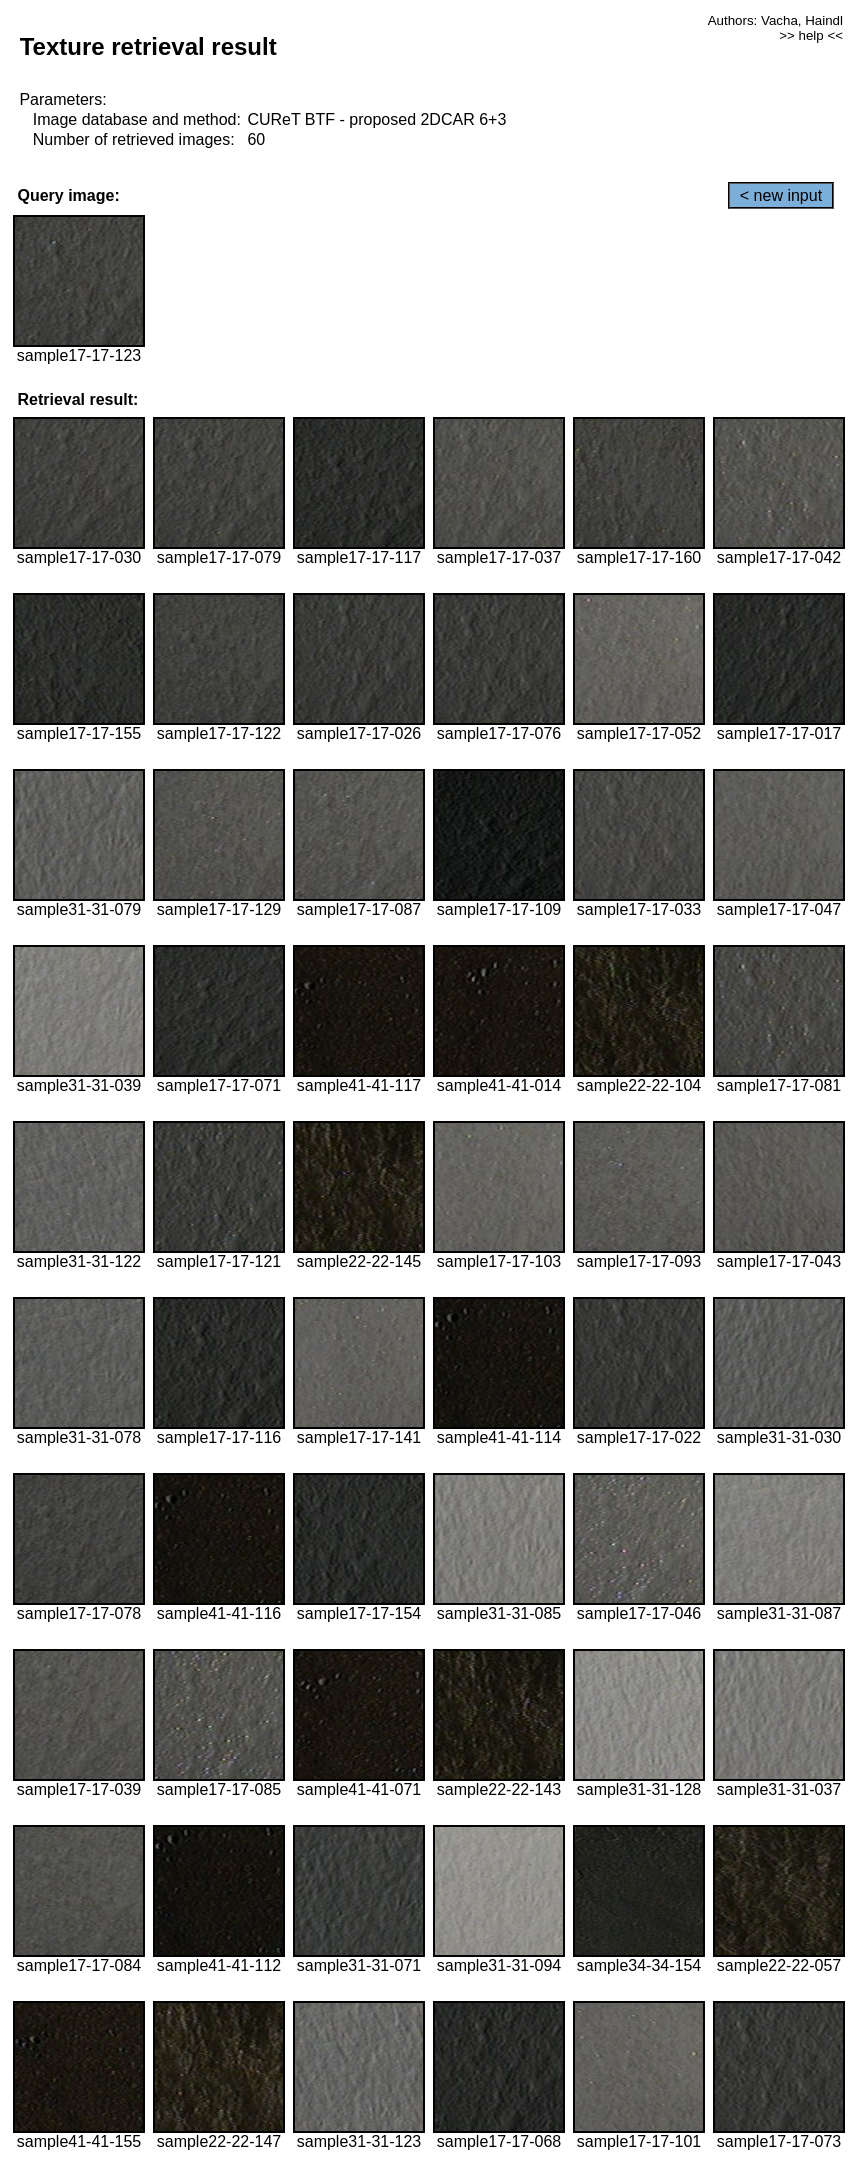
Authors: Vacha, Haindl (775, 20)
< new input (781, 195)
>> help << (811, 35)
